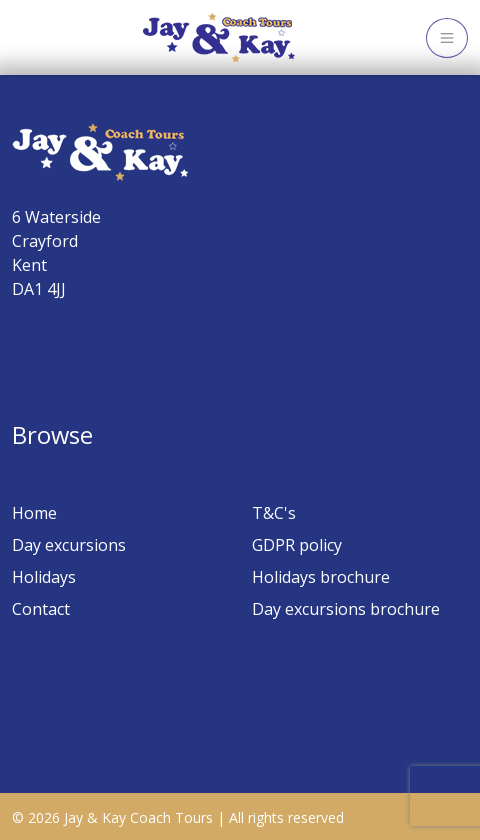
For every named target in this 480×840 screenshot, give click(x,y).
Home (34, 513)
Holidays (44, 577)
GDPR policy (297, 545)
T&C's (274, 513)
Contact (41, 609)
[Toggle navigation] (447, 38)
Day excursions (69, 545)
